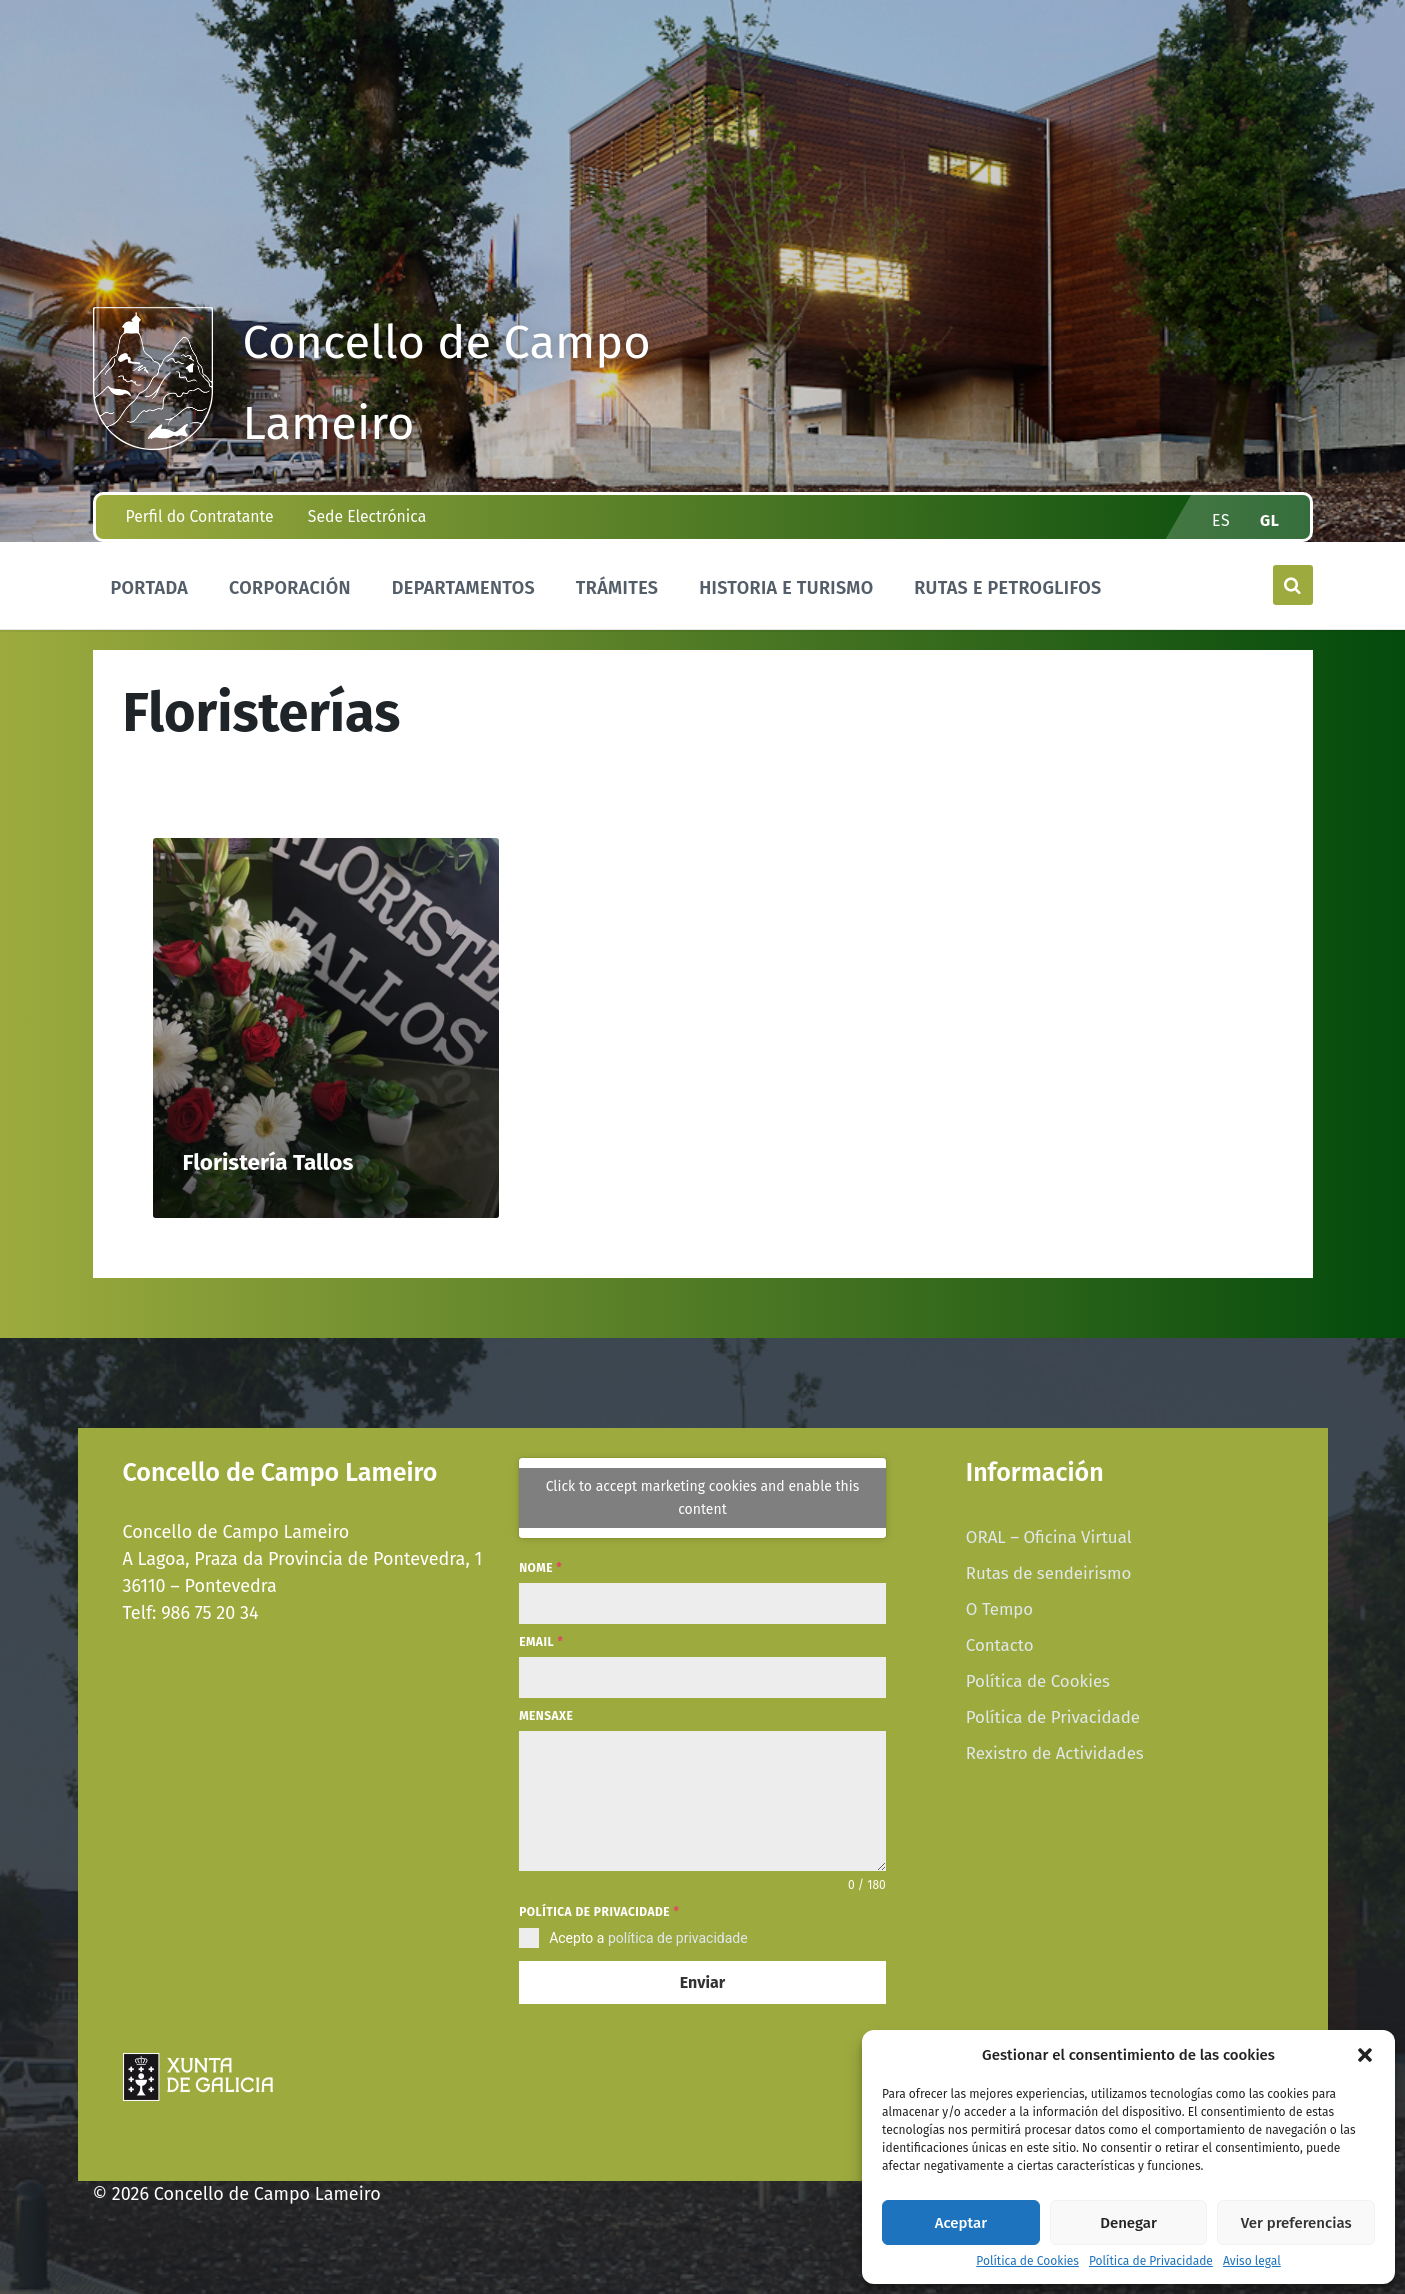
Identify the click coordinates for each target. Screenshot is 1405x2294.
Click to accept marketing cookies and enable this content (703, 1498)
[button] (1365, 2055)
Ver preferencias (1296, 2223)
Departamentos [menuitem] (463, 588)
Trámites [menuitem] (617, 588)
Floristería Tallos (268, 1162)
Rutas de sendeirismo (1048, 1573)
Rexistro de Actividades (1055, 1753)
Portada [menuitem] (150, 588)
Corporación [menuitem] (290, 588)
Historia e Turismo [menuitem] (786, 588)
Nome (540, 1568)
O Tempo (999, 1609)
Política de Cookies (1027, 2261)
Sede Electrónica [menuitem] (367, 516)
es (1221, 520)
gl (1270, 520)
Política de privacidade (599, 1912)
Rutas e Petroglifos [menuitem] (1007, 588)
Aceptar (961, 2223)
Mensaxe (546, 1716)
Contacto (1000, 1645)
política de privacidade (678, 1938)
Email (541, 1642)
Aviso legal (1252, 2261)
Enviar (702, 1982)
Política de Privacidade (1151, 2261)
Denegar (1128, 2223)
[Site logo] (153, 444)
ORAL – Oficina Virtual (1049, 1537)
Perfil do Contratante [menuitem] (200, 516)
